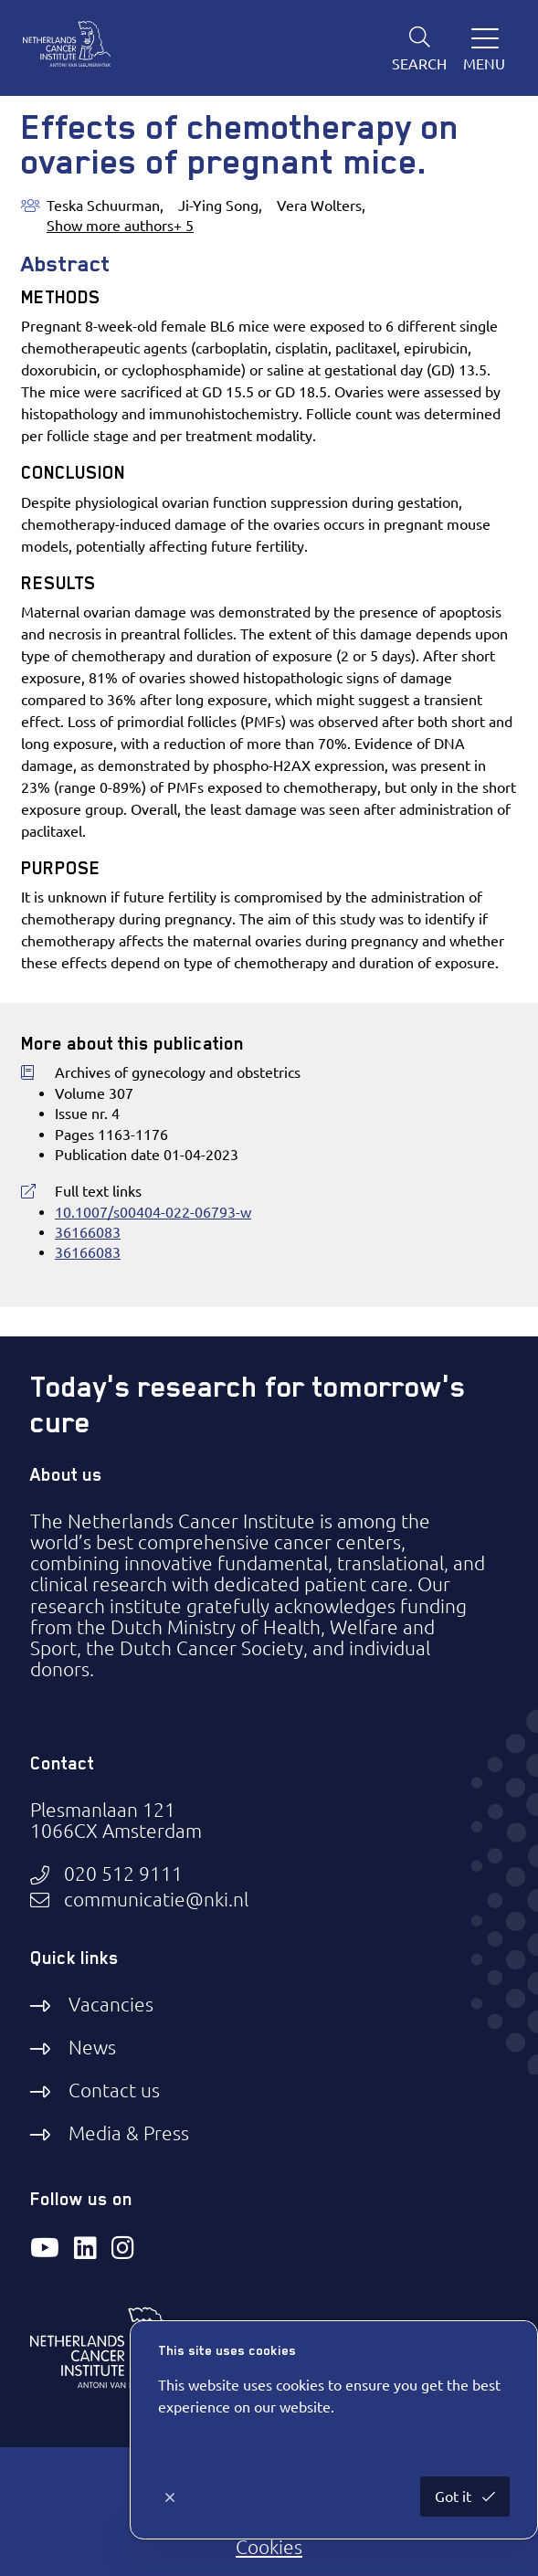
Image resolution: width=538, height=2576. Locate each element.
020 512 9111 (123, 1873)
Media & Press (129, 2133)
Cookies (269, 2547)
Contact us (114, 2090)
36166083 (88, 1232)
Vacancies (111, 2004)
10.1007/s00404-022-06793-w (153, 1212)
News (92, 2047)
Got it (455, 2496)
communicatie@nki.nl (156, 1899)
